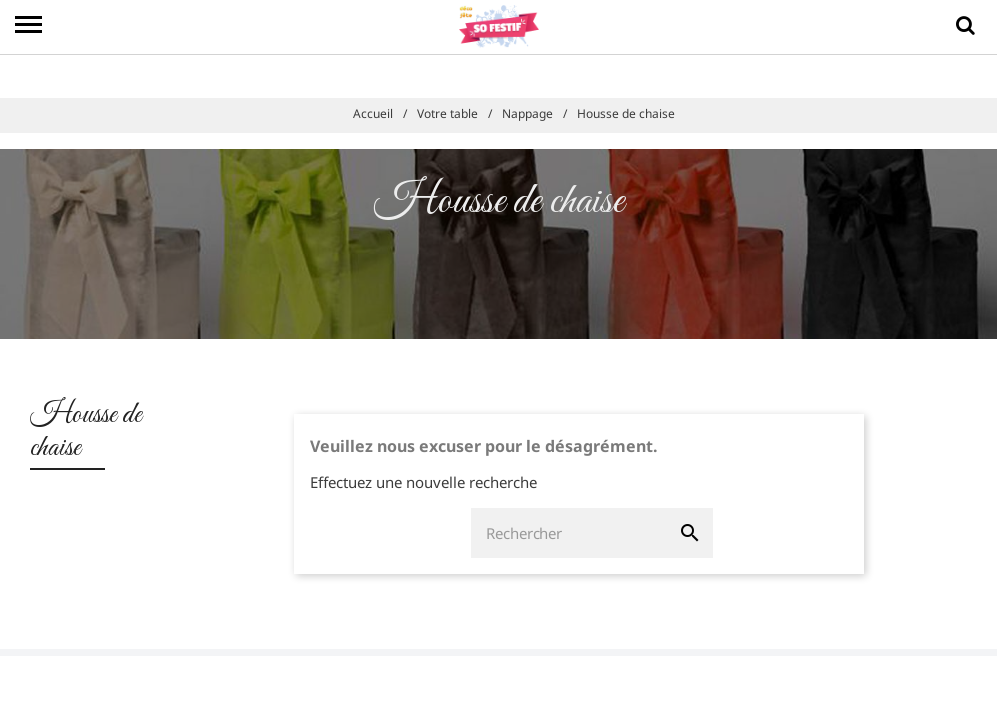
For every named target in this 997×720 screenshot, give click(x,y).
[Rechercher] (569, 533)
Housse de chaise (86, 431)
